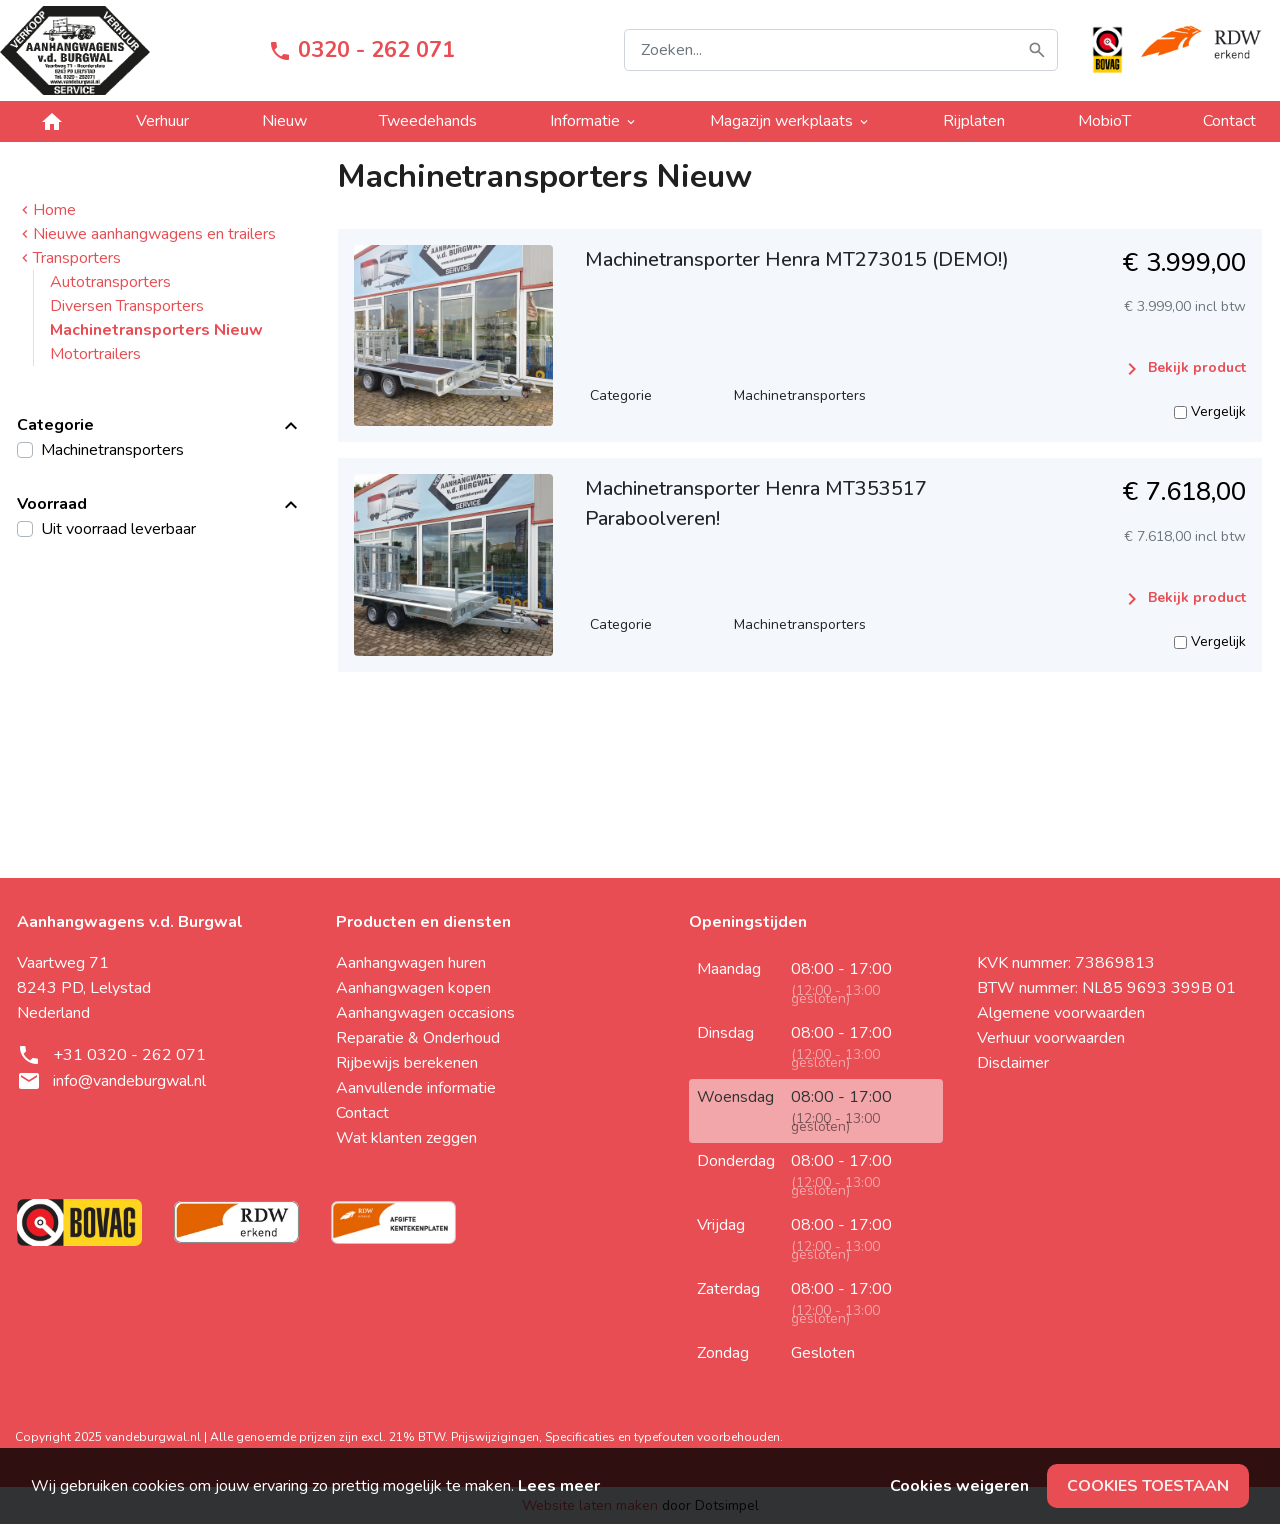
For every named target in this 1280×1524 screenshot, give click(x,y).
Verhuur (162, 121)
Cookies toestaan (1148, 1486)
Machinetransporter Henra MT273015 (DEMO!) (797, 259)
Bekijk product (1183, 369)
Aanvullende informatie (416, 1088)
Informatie (594, 121)
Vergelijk (1210, 411)
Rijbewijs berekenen (407, 1063)
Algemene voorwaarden (1061, 1013)
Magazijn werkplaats (790, 121)
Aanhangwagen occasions (425, 1013)
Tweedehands (428, 121)
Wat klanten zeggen (406, 1138)
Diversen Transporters (127, 306)
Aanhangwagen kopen (413, 988)
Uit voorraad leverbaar (118, 529)
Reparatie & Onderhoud (418, 1038)
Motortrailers (95, 354)
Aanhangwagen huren (411, 963)
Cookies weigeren (959, 1486)
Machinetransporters (112, 450)
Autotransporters (110, 282)
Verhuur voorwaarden (1051, 1038)
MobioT (1104, 121)
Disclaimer (1013, 1063)
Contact (1229, 121)
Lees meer (559, 1486)
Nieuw (284, 121)
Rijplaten (974, 121)
